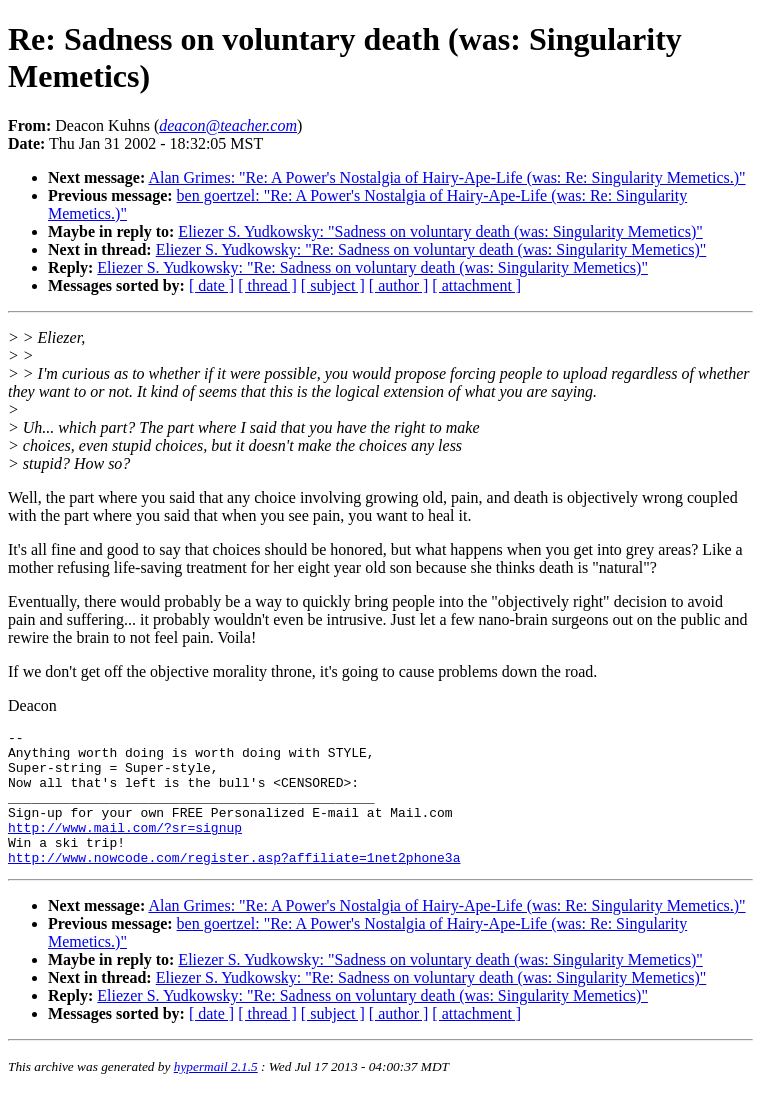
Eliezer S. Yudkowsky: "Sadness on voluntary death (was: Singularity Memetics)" (440, 231)
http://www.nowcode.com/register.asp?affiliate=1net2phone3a (234, 884)
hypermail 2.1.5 (216, 1093)
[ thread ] (267, 285)
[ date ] (211, 285)
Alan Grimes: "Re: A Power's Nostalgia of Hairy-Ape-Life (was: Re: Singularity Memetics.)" (446, 177)
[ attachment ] (476, 285)
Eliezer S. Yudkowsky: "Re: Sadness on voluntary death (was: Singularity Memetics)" (431, 249)
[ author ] (399, 285)
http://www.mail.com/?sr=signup (125, 848)
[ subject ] (333, 285)
